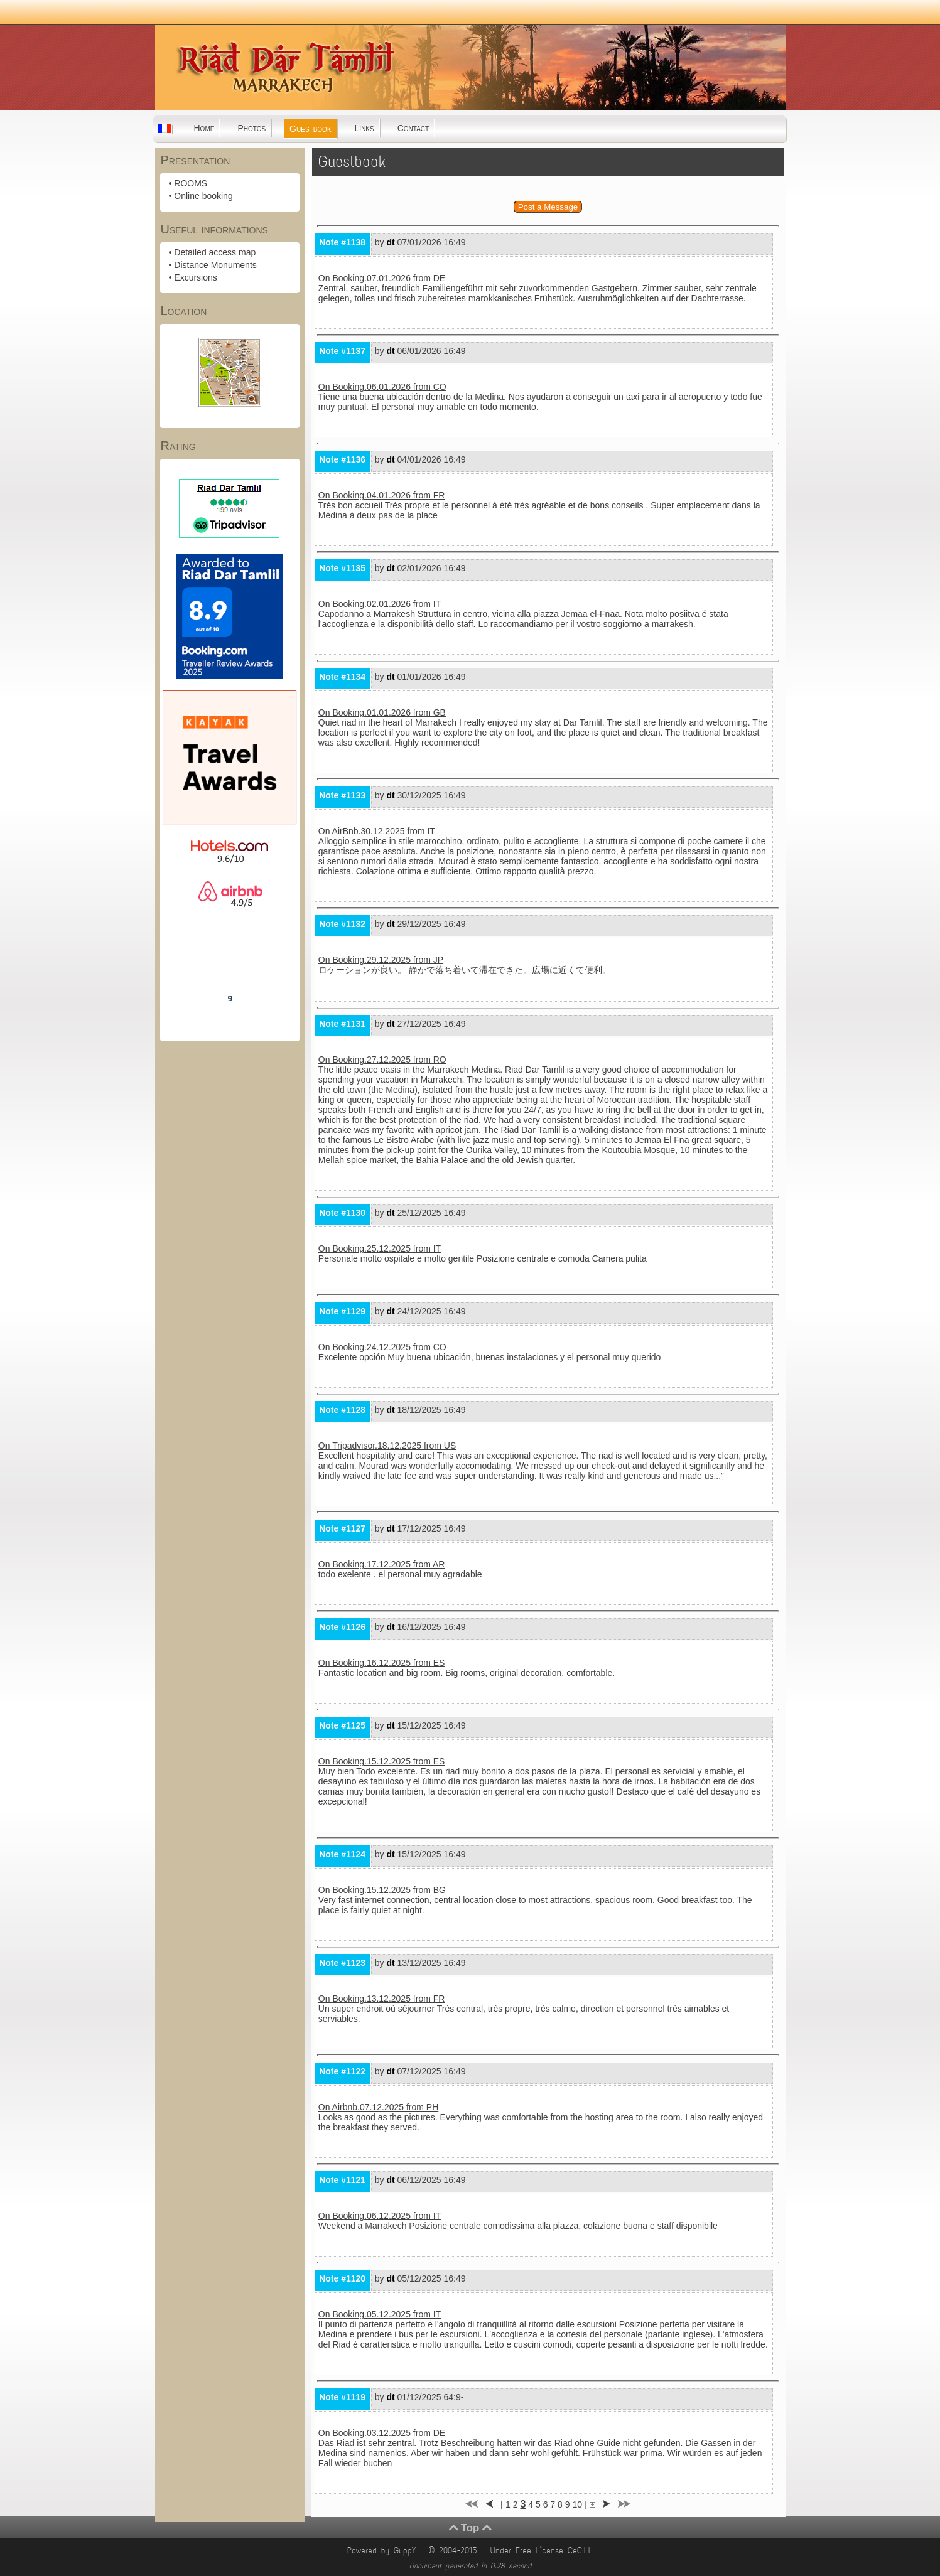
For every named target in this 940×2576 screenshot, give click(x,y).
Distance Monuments (215, 265)
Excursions (195, 277)
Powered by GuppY (383, 2550)
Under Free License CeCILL (543, 2550)
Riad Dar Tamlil (229, 963)
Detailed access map (215, 252)
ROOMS (190, 183)
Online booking (203, 196)
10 (577, 2504)
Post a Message (548, 207)
